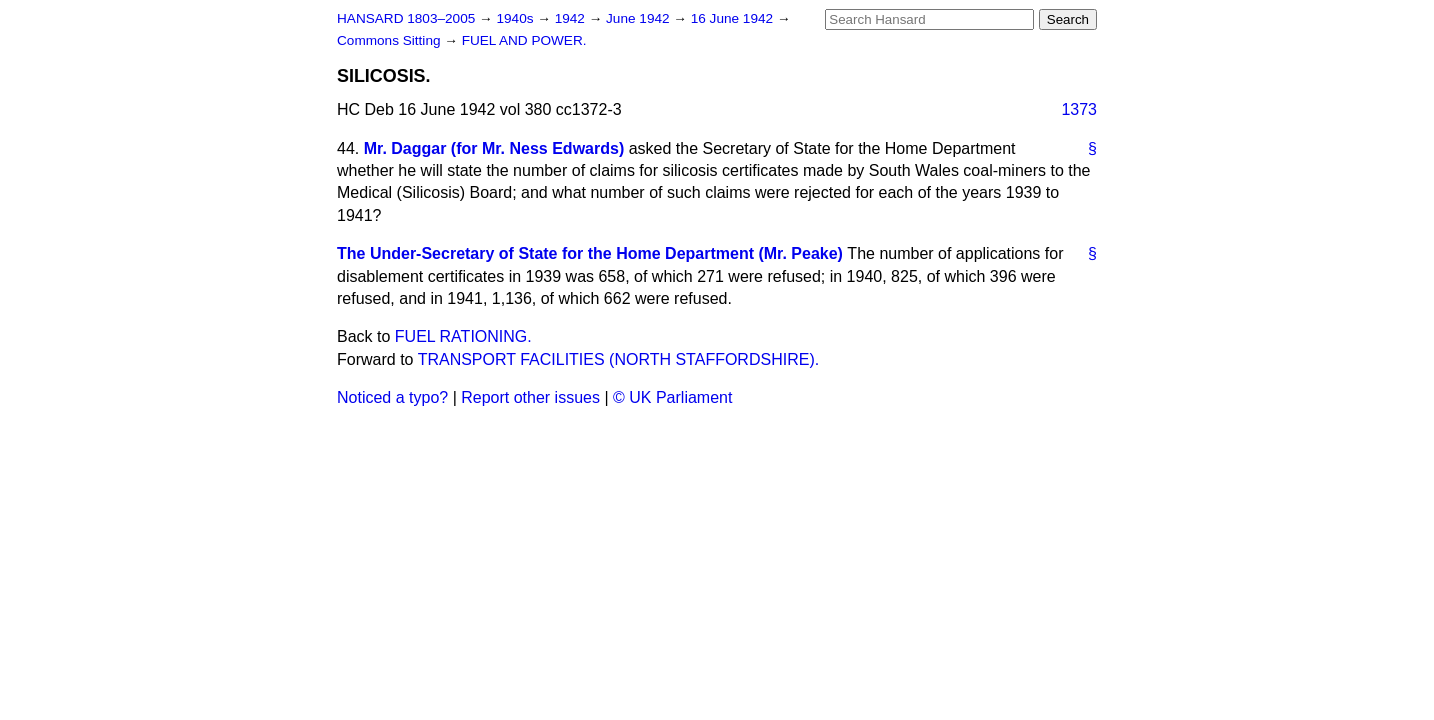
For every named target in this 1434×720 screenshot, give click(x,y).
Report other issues (530, 397)
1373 (1079, 109)
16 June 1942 (734, 18)
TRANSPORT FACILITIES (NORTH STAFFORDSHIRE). (619, 359)
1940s (516, 18)
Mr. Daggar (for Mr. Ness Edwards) (494, 148)
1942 (572, 18)
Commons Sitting (390, 40)
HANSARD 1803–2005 (406, 18)
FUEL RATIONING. (463, 336)
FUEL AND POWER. (524, 40)
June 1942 (639, 18)
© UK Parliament (672, 397)
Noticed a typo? (392, 397)
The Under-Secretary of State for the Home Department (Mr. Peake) (590, 253)
